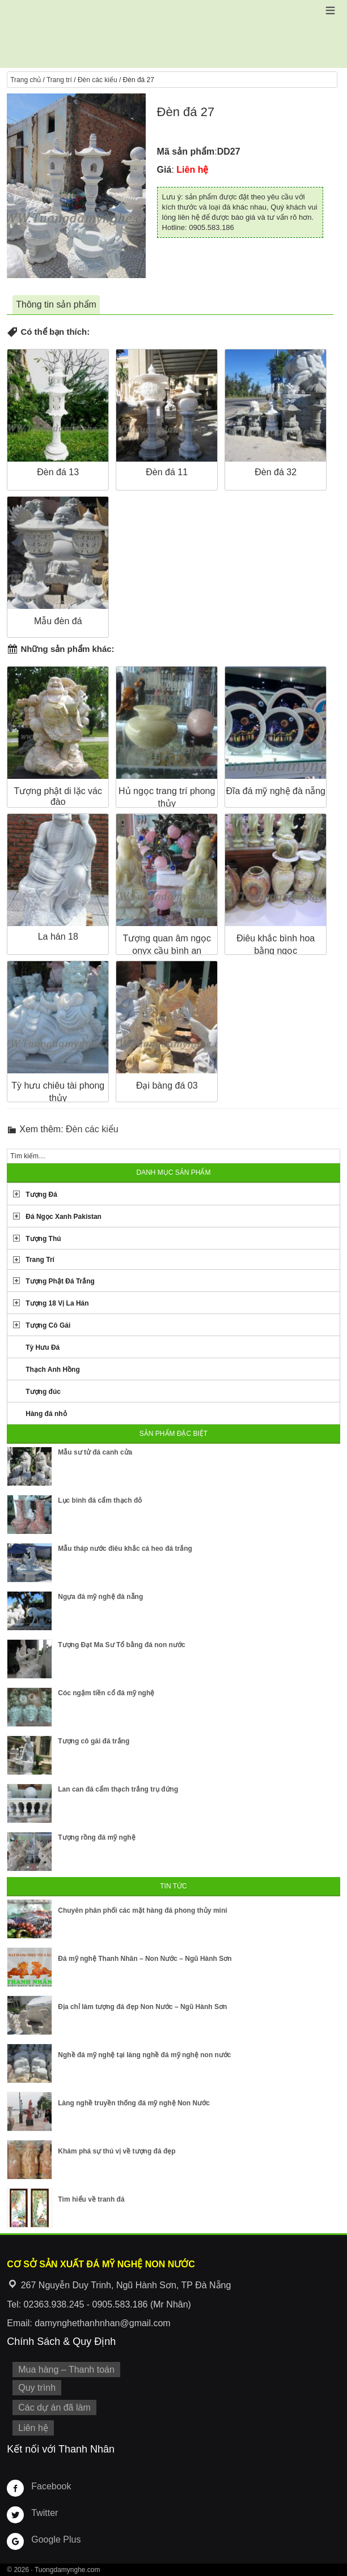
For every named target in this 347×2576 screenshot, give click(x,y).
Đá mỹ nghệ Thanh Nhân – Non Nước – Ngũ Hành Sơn (144, 1959)
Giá (164, 169)
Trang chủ (25, 80)
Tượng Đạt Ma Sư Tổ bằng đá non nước (121, 1645)
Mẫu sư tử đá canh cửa (95, 1452)
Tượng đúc (43, 1392)
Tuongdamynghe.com (67, 2570)
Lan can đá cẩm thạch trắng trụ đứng (118, 1789)
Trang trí (59, 80)
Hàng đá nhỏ (46, 1414)
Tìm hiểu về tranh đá (91, 2199)
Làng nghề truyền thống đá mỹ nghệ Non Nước (134, 2103)
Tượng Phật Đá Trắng (60, 1281)
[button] (330, 10)
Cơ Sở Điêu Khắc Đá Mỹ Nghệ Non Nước (173, 34)
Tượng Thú (43, 1239)
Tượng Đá (41, 1195)
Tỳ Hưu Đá (43, 1347)
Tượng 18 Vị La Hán (57, 1303)
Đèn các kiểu (97, 80)
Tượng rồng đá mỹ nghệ (96, 1837)
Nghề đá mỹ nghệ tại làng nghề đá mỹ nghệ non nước (144, 2055)
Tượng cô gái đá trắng (93, 1741)
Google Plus (56, 2539)
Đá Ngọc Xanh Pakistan (63, 1217)
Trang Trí (40, 1260)
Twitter (44, 2513)
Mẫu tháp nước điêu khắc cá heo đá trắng (125, 1549)
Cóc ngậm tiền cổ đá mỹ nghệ (106, 1693)
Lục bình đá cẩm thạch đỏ (100, 1500)
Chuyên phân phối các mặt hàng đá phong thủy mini (142, 1910)
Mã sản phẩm (186, 151)
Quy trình (37, 2387)
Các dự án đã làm (54, 2407)
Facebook (51, 2486)
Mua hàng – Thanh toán (66, 2369)
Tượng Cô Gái (48, 1325)
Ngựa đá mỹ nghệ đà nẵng (100, 1597)
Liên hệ (33, 2428)
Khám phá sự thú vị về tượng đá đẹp (116, 2151)
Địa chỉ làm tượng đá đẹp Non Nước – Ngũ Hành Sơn (142, 2007)
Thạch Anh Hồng (53, 1370)
